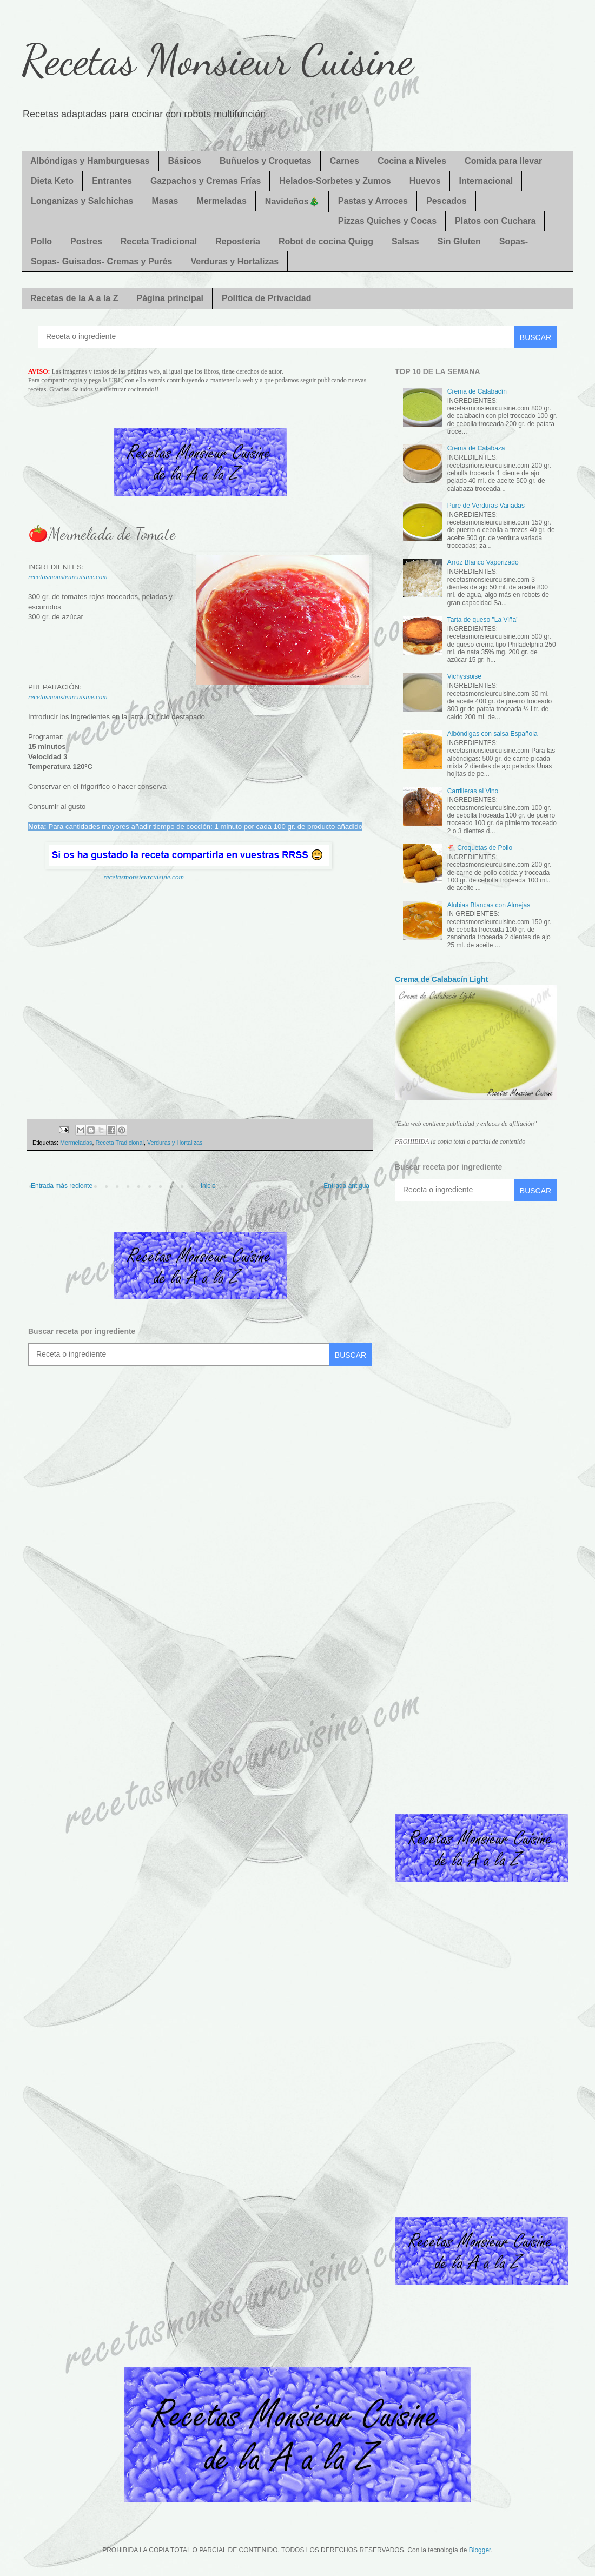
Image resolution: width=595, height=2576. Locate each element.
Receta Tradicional (159, 241)
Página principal (169, 298)
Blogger (480, 2550)
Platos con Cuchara (495, 220)
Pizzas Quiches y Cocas (387, 220)
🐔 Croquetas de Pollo (479, 848)
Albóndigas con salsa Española (492, 734)
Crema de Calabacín (477, 391)
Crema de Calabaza (476, 448)
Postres (86, 241)
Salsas (405, 241)
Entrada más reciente (61, 1186)
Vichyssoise (464, 676)
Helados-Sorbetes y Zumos (335, 180)
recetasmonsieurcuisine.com (68, 577)
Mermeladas (221, 200)
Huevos (425, 180)
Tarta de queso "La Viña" (483, 619)
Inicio (208, 1186)
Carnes (344, 160)
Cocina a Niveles (412, 160)
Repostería (237, 241)
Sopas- (513, 241)
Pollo (41, 241)
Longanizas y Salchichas (82, 200)
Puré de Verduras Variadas (486, 505)
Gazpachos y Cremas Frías (205, 180)
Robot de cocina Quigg (326, 241)
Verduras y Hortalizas (234, 261)
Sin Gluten (459, 241)
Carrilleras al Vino (472, 791)
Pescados (446, 200)
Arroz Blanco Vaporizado (483, 562)
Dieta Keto (52, 180)
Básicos (184, 160)
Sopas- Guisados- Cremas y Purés (101, 261)
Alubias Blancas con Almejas (488, 905)
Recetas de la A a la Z (74, 298)
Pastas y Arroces (373, 200)
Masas (164, 200)
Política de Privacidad (266, 298)
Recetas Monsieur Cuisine (217, 59)
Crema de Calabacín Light (441, 979)
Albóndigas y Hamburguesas (90, 160)
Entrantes (112, 180)
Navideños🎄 (292, 201)
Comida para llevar (503, 160)
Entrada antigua (346, 1186)
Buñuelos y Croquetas (266, 160)
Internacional (486, 180)
